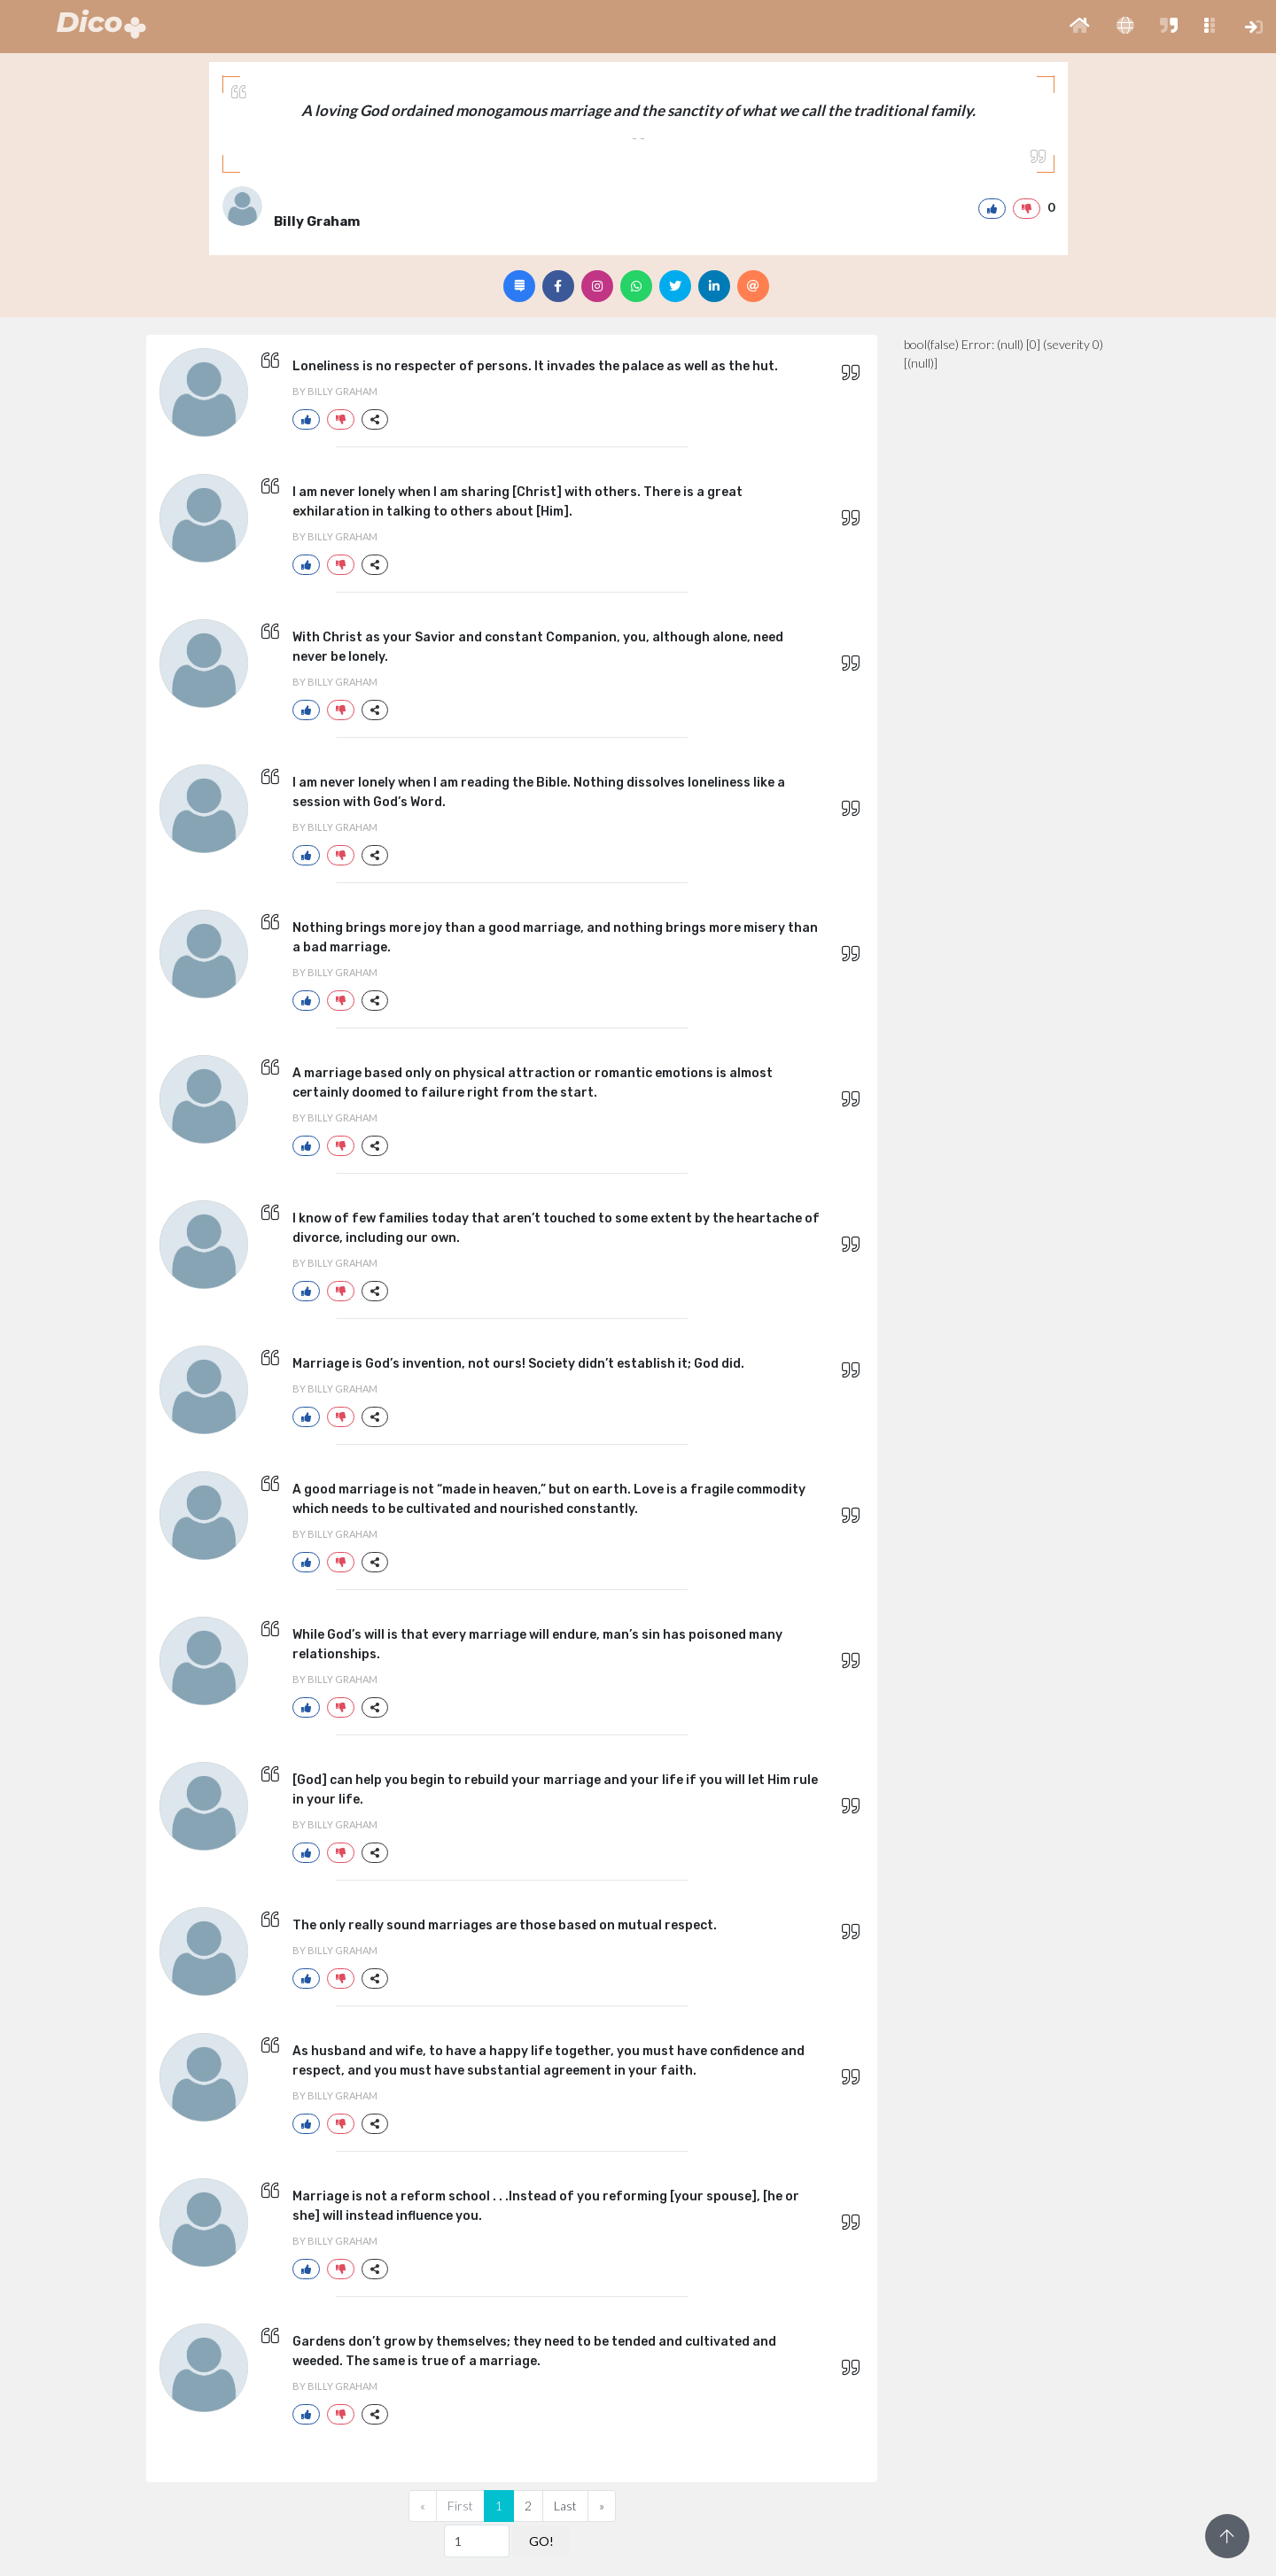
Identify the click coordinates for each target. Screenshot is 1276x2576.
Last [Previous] (565, 2505)
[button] (1079, 26)
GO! (541, 2541)
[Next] (601, 2506)
